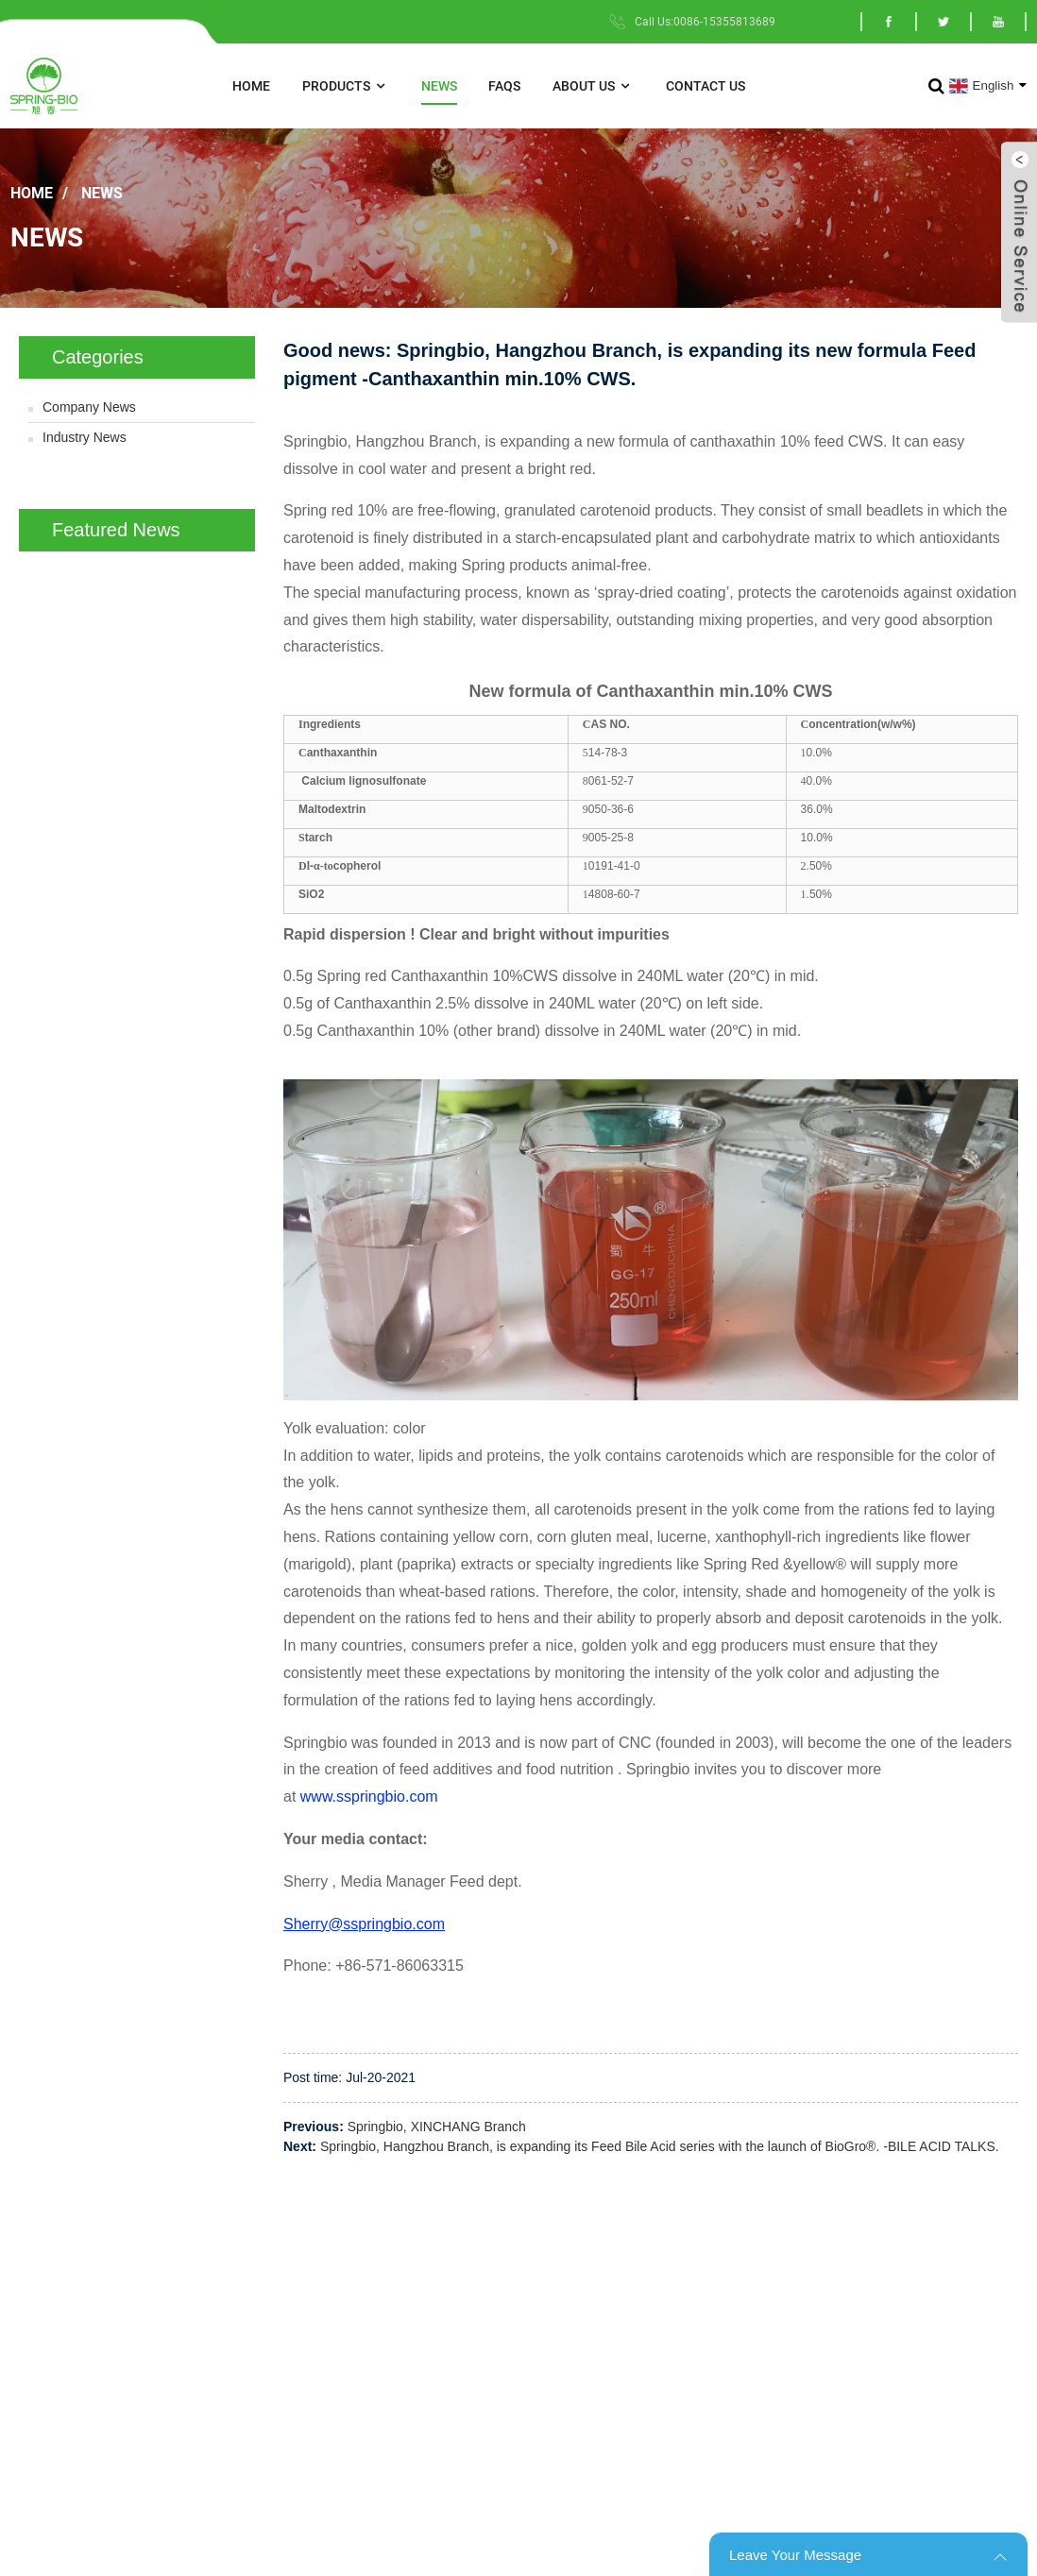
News (439, 85)
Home (251, 85)
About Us (593, 86)
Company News (89, 407)
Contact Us (705, 85)
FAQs (504, 85)
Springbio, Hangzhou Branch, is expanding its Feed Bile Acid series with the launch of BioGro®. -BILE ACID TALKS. (659, 2146)
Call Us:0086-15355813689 (705, 21)
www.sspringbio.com (371, 1796)
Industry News (84, 437)
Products (345, 86)
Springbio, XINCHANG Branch (437, 2126)
